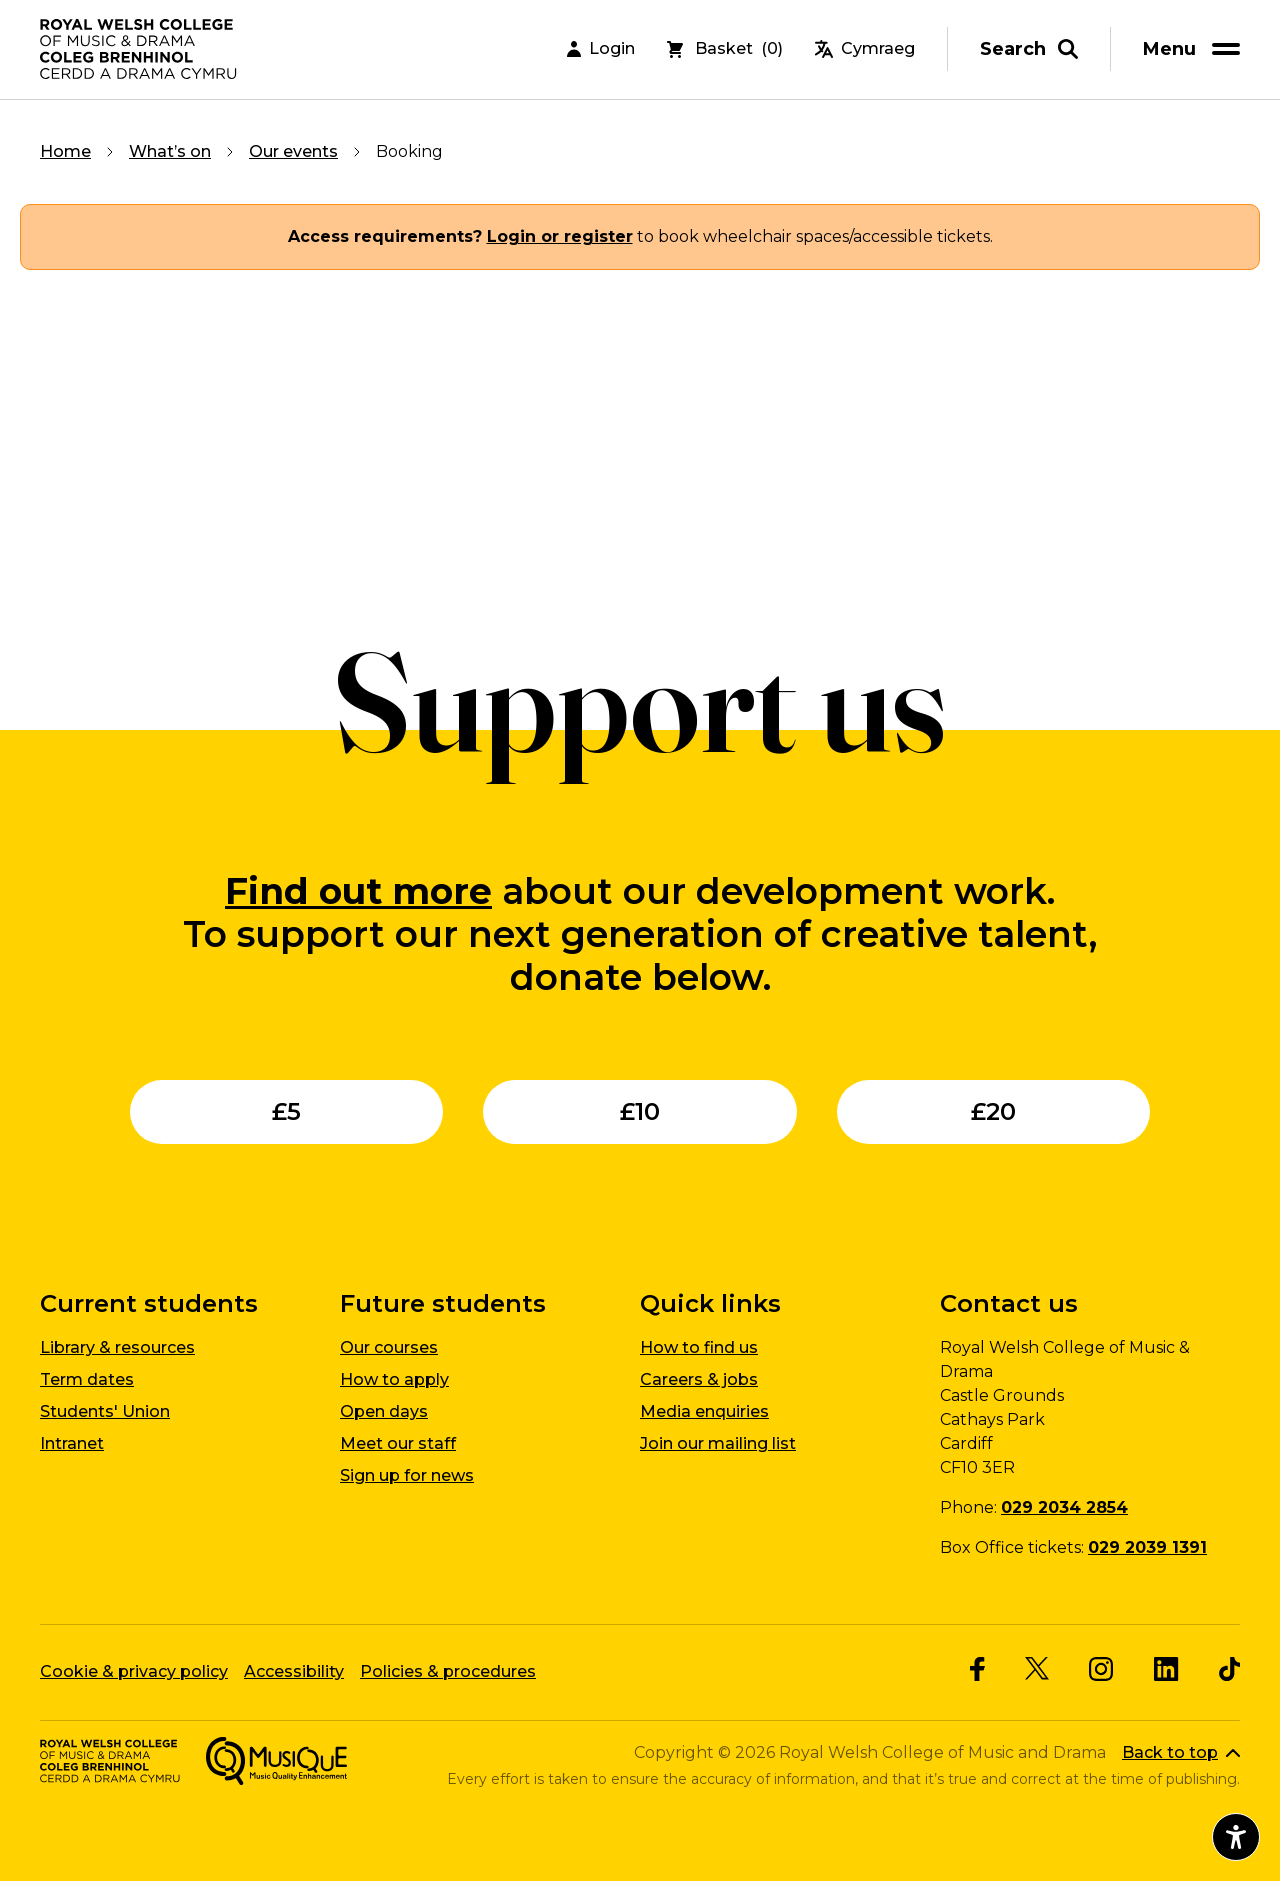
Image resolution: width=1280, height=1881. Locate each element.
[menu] (1195, 49)
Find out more (358, 891)
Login (601, 49)
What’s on (170, 151)
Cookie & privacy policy (134, 1671)
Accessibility (294, 1671)
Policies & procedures (448, 1671)
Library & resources (117, 1347)
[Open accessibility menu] (1236, 1837)
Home (65, 151)
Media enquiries (704, 1411)
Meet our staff (398, 1443)
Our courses (389, 1347)
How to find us (699, 1347)
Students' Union (105, 1411)
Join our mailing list (718, 1443)
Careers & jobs (699, 1379)
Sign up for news (407, 1475)
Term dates (87, 1379)
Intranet (72, 1443)
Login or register (560, 236)
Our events (293, 151)
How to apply (394, 1379)
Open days (384, 1411)
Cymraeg (865, 49)
